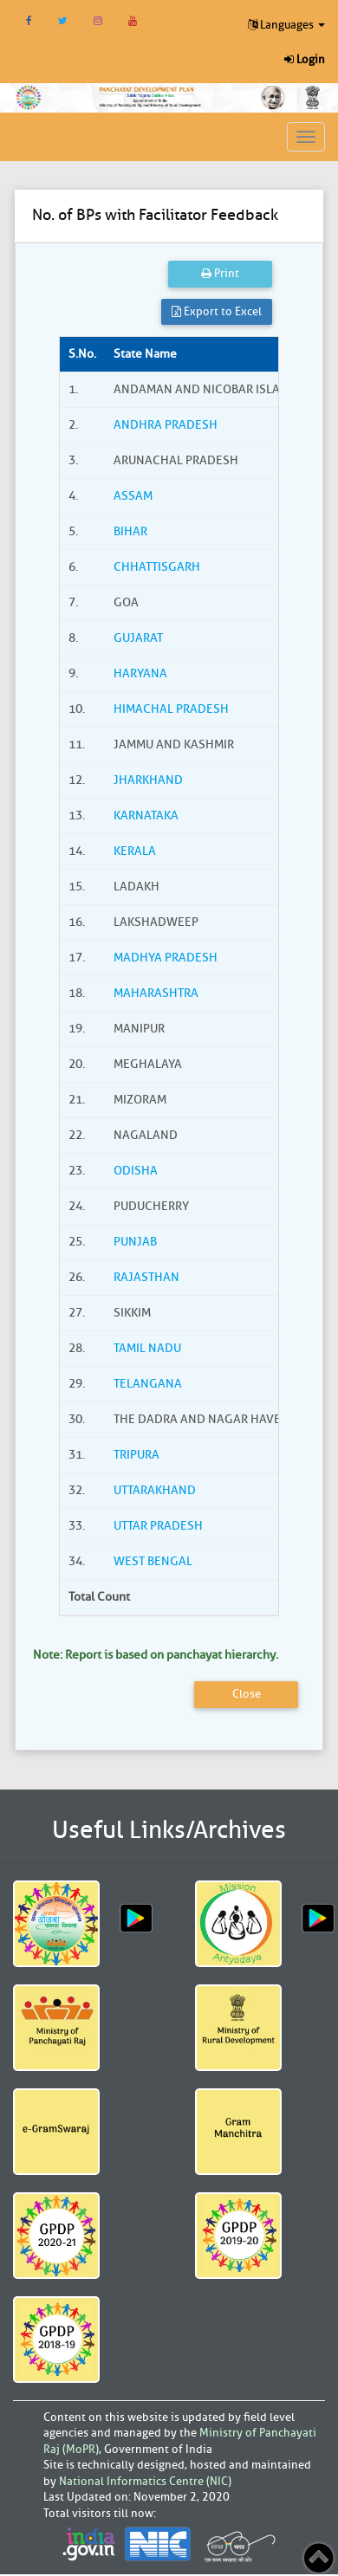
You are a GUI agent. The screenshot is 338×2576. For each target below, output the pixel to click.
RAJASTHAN (146, 1277)
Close (246, 1693)
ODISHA (136, 1170)
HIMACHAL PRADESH (171, 709)
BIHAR (130, 531)
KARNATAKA (146, 815)
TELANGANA (148, 1383)
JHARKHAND (148, 780)
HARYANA (140, 673)
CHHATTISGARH (157, 567)
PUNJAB (135, 1241)
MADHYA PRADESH (166, 957)
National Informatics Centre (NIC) (145, 2481)
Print (220, 273)
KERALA (135, 851)
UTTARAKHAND (155, 1490)
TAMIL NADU (147, 1348)
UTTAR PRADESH (158, 1525)
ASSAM (133, 496)
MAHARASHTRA (156, 993)
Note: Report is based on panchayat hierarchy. (155, 1654)
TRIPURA (136, 1454)
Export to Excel (217, 311)
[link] (150, 96)
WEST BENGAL (153, 1561)
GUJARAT (138, 638)
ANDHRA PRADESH (166, 424)
